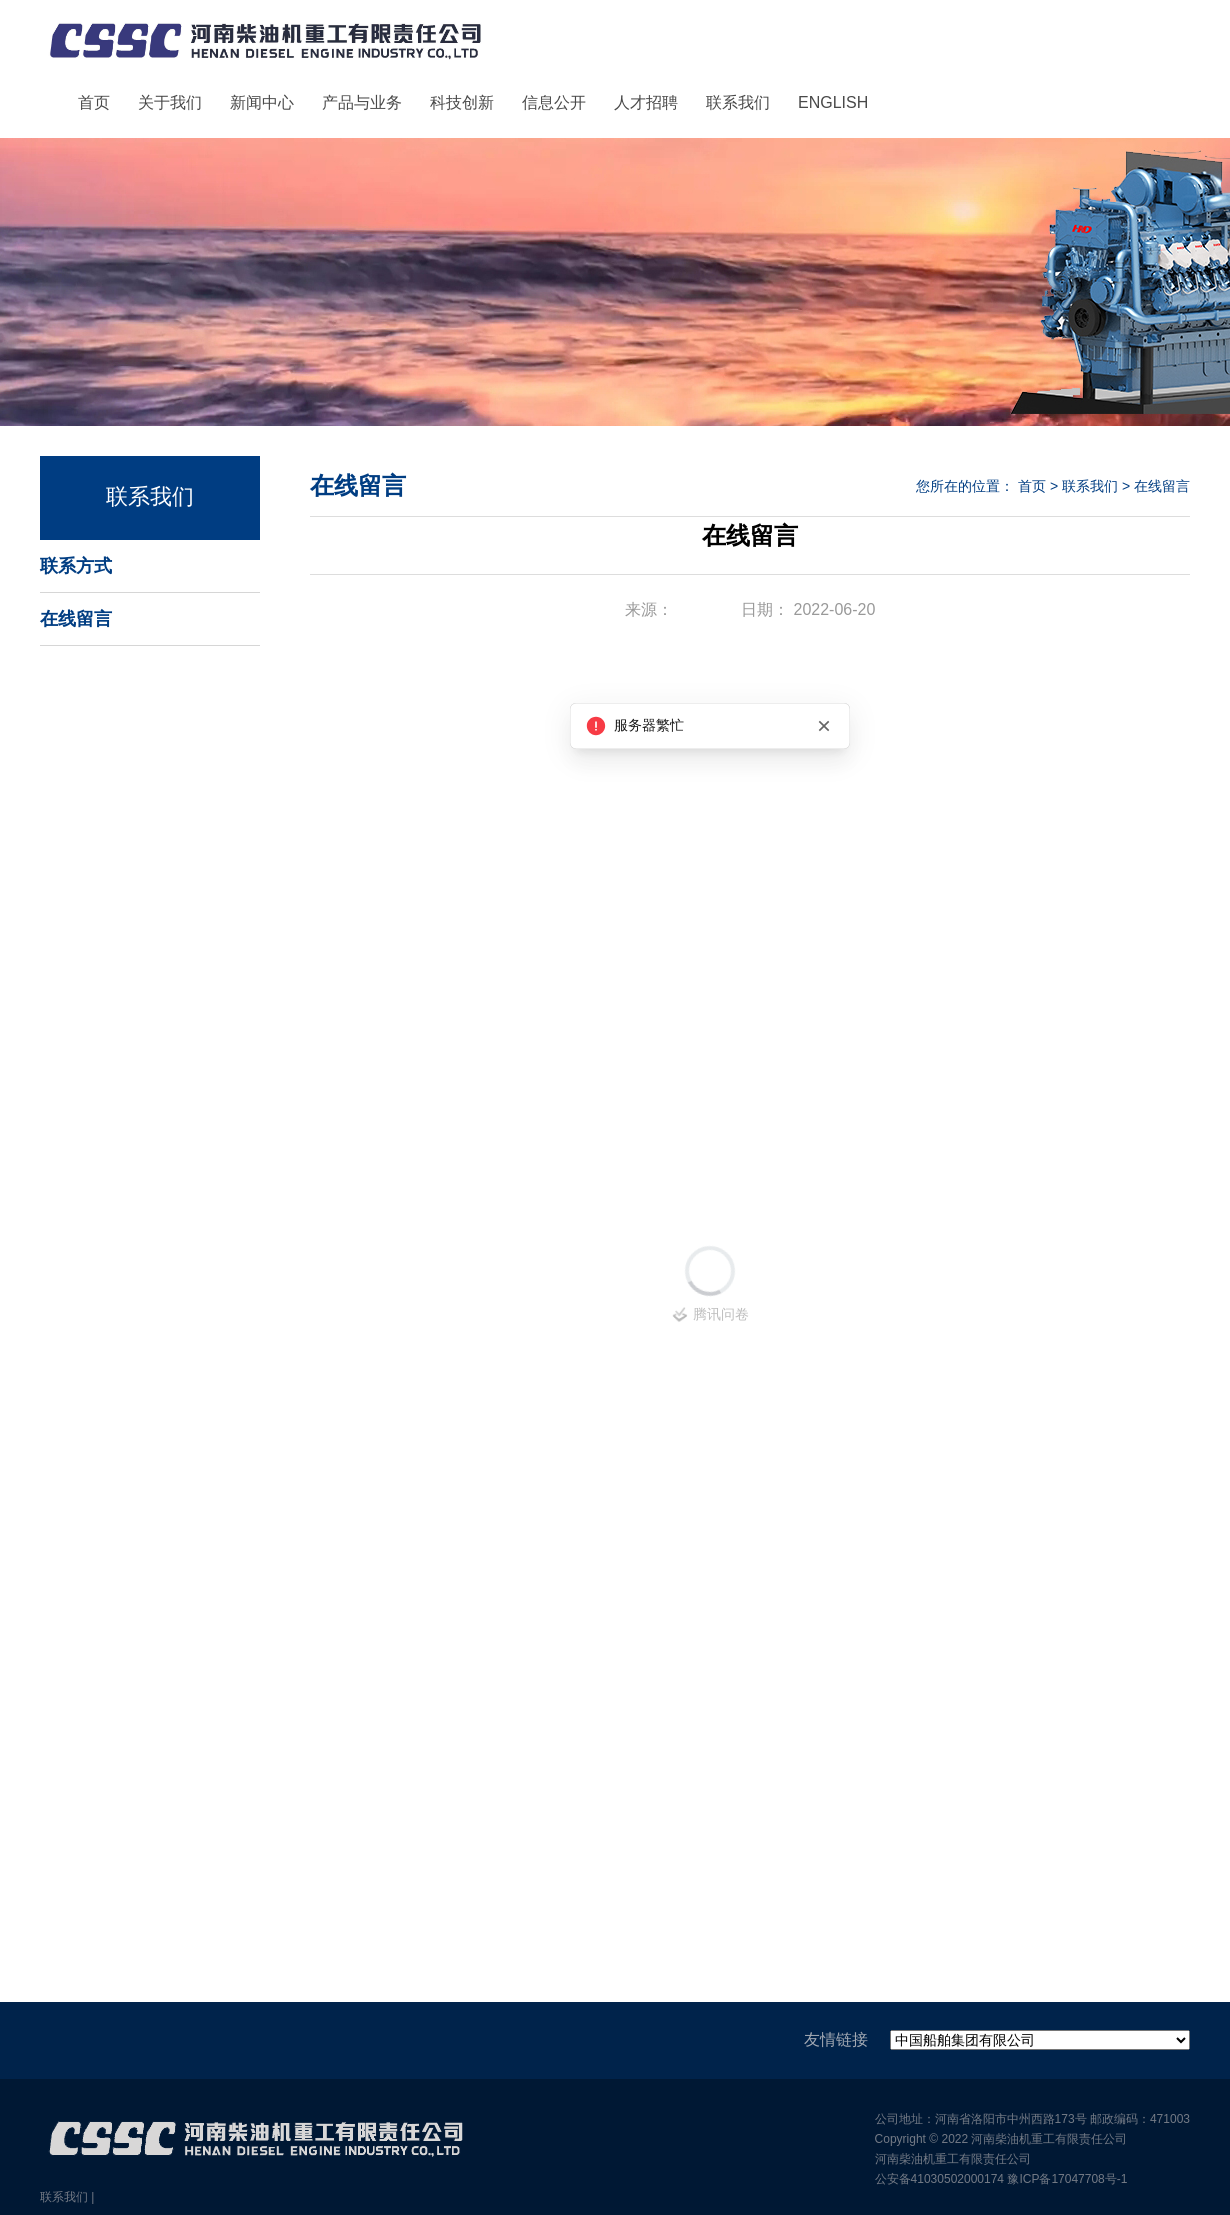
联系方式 (76, 566)
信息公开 (554, 102)
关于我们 (170, 102)
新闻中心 (262, 102)
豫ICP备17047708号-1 (1067, 2179)
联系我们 (738, 102)
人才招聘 (646, 102)
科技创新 (462, 102)
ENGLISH (833, 102)
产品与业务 (362, 102)
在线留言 (76, 619)
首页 (94, 102)
